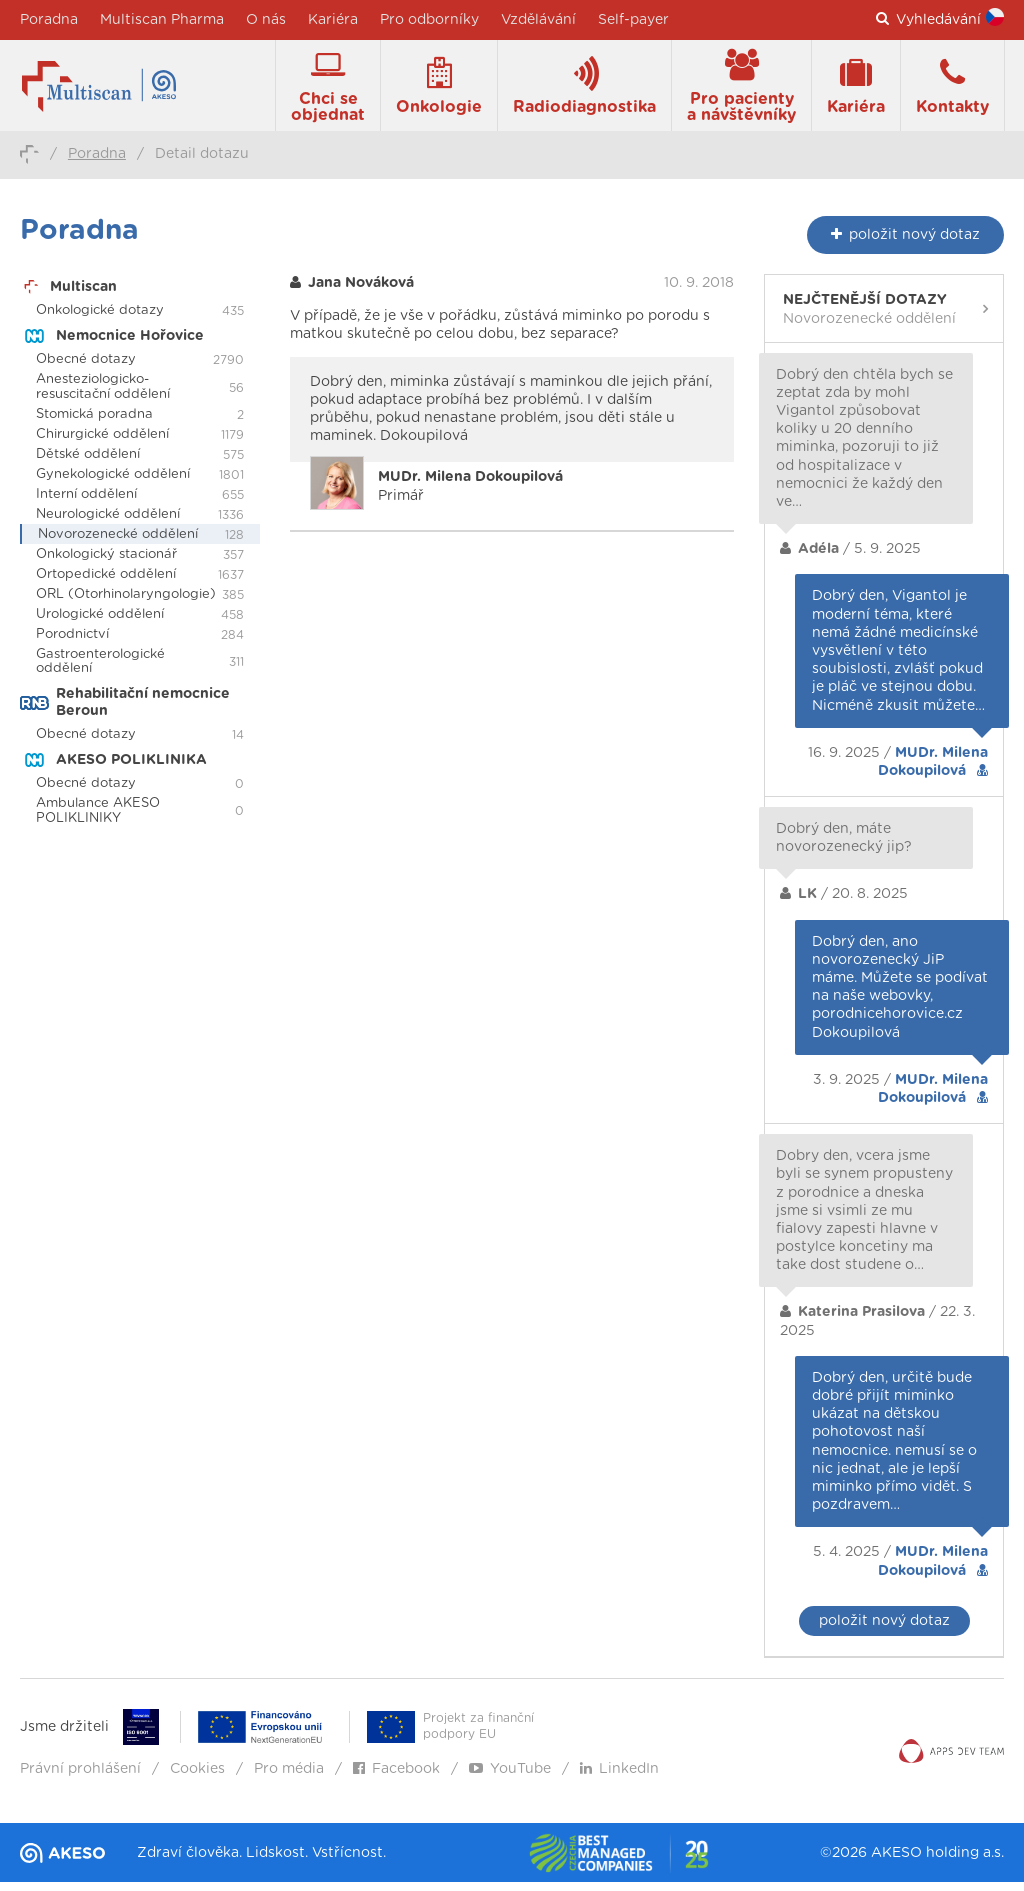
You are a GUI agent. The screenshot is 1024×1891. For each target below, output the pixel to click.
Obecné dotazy (86, 368)
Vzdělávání (538, 20)
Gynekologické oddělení (113, 483)
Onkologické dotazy (100, 319)
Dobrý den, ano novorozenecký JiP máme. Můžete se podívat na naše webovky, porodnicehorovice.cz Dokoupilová (900, 995)
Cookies (197, 1778)
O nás (266, 20)
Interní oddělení (86, 503)
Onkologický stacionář (106, 563)
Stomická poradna (94, 423)
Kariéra (333, 20)
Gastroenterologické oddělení (100, 670)
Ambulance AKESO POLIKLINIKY (98, 819)
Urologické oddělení (100, 622)
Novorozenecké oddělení (118, 543)
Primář (470, 495)
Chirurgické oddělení (102, 443)
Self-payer (633, 20)
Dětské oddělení (88, 463)
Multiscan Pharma (162, 20)
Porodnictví (72, 642)
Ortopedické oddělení (106, 583)
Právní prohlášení (80, 1778)
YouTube (510, 1778)
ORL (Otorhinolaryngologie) (126, 603)
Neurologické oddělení (108, 523)
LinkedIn (619, 1778)
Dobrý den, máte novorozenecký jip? (844, 847)
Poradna (49, 20)
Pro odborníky (429, 20)
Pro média (289, 1778)
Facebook (396, 1778)
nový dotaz (905, 243)
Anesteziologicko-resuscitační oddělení (103, 396)
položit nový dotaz (884, 1630)
